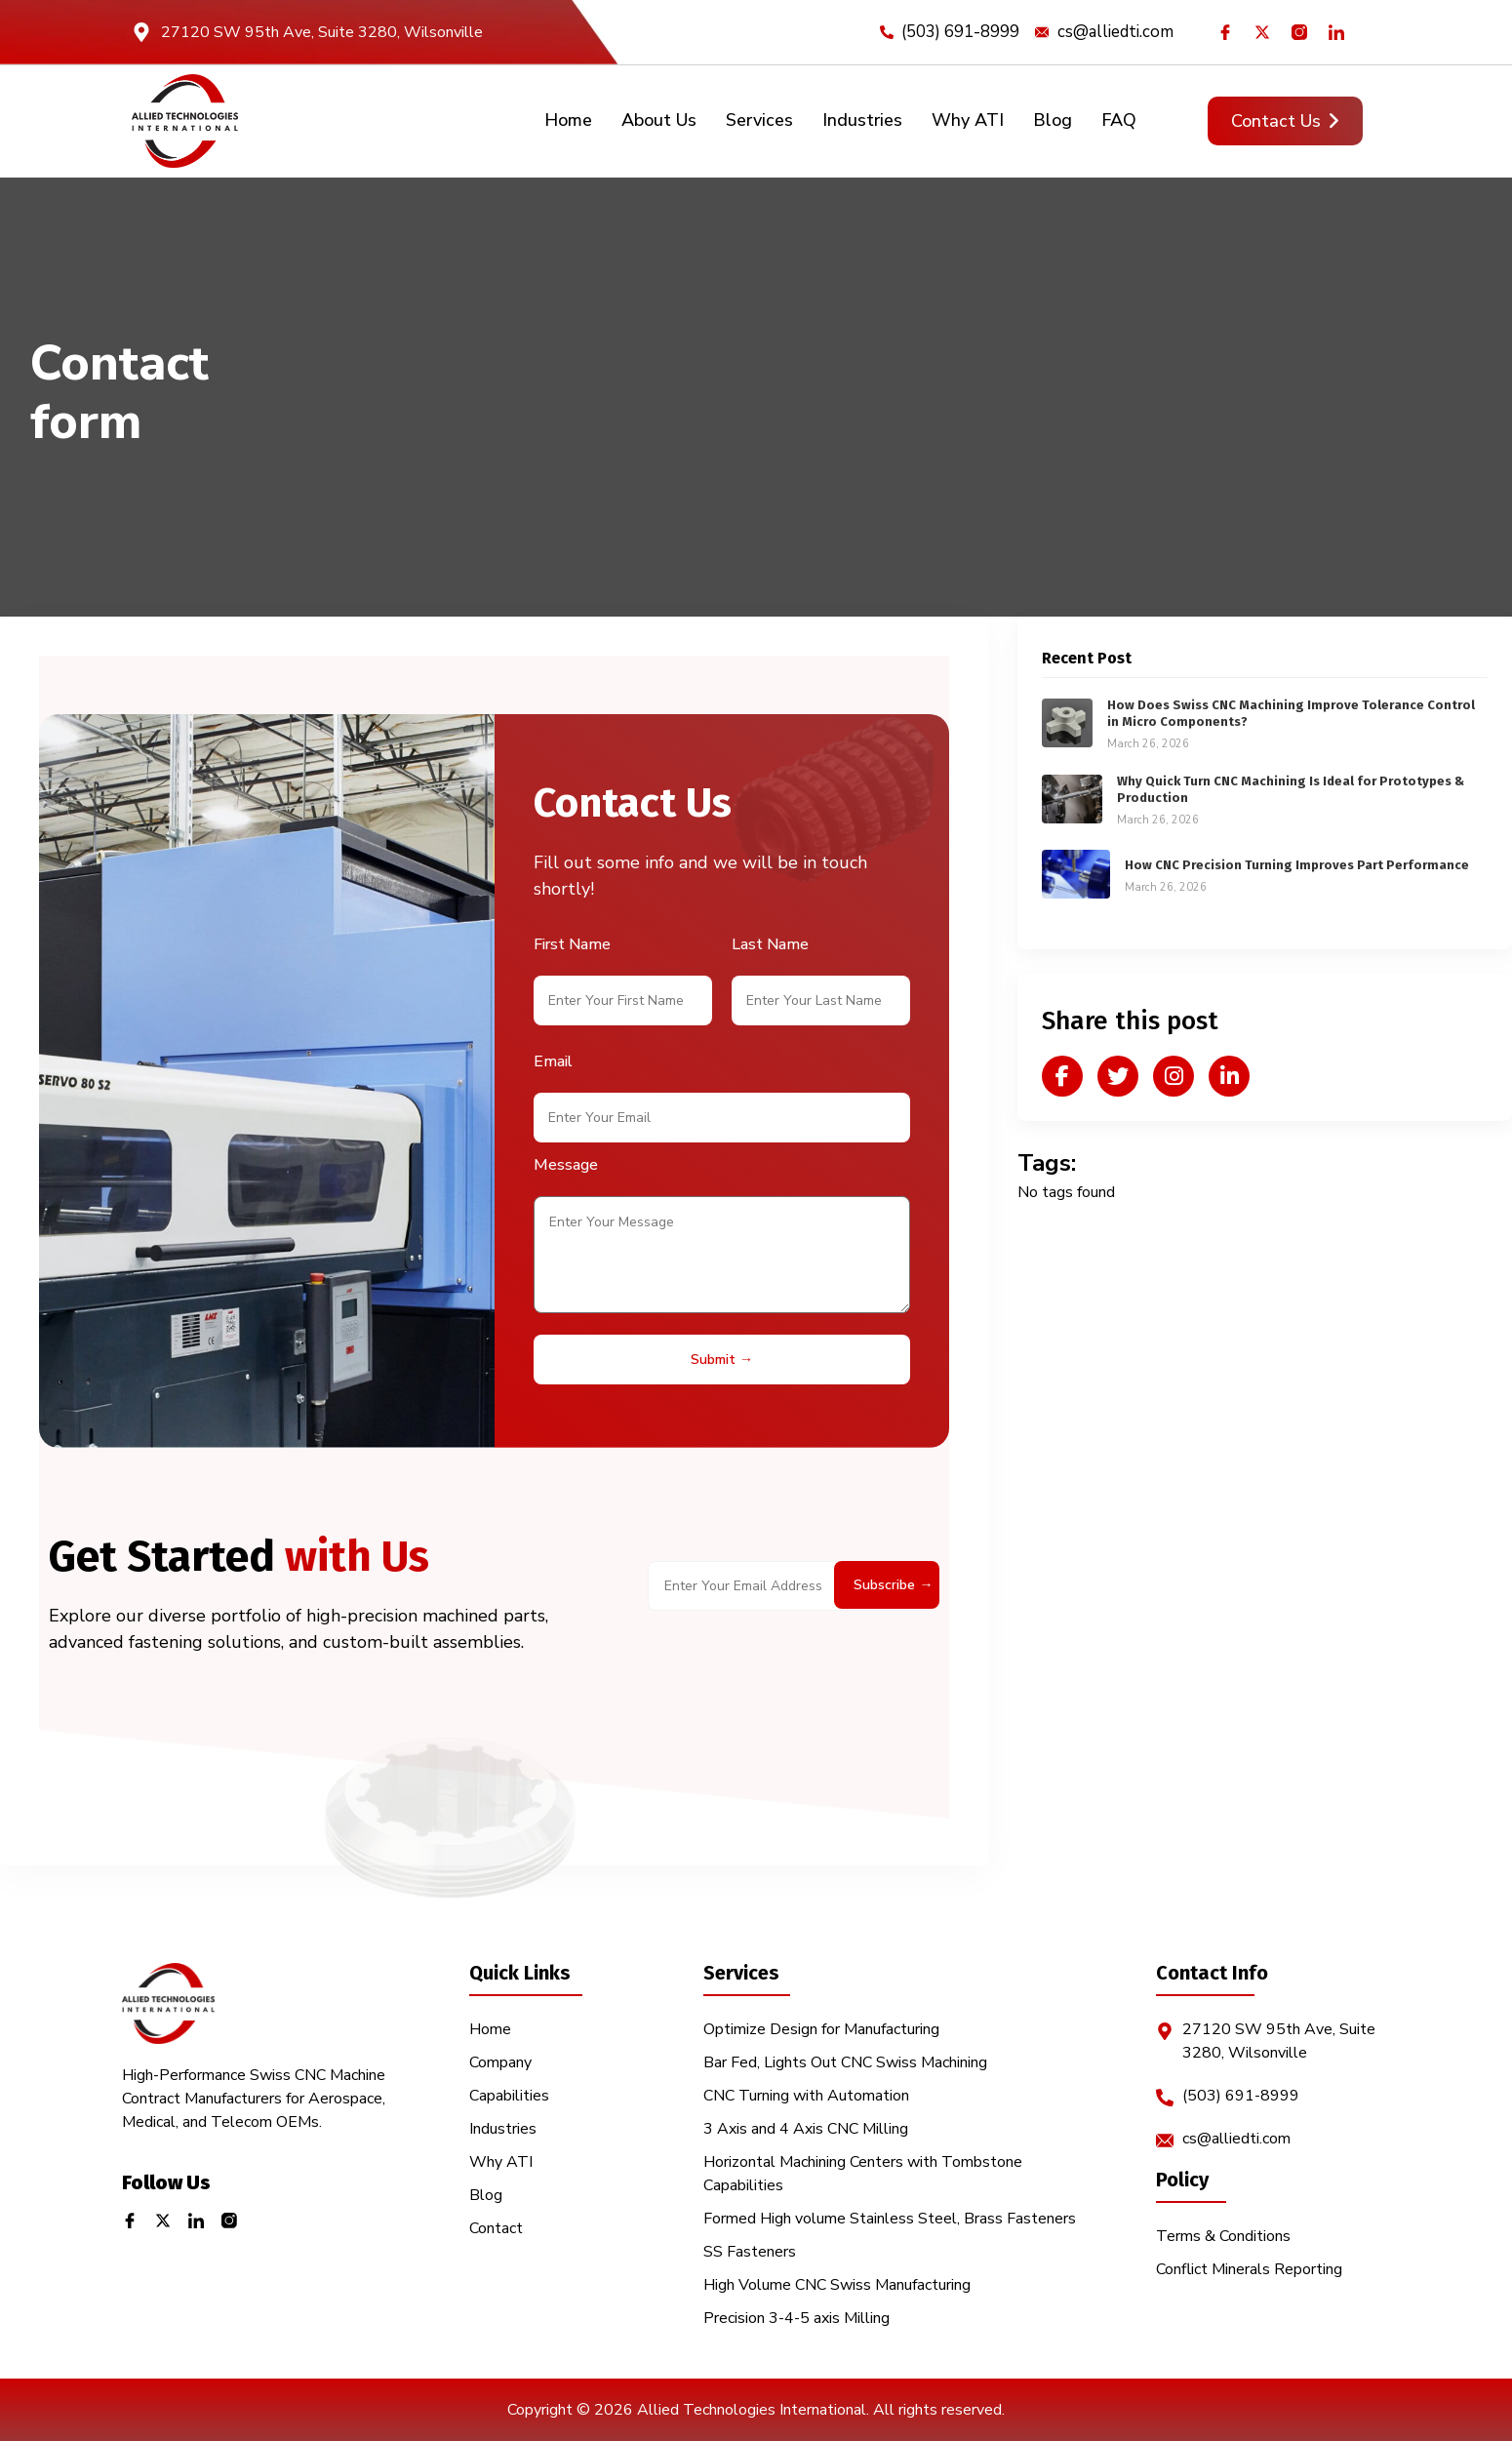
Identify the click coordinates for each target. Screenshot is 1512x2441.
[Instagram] (1303, 32)
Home (568, 120)
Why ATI (968, 120)
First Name (572, 944)
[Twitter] (1266, 32)
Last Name (770, 944)
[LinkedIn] (1340, 32)
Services (759, 120)
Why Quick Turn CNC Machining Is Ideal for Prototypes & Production (1290, 789)
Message (566, 1165)
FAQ (1118, 120)
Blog (1052, 120)
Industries (862, 120)
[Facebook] (1229, 32)
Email (553, 1061)
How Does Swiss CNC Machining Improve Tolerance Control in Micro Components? (1291, 713)
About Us (658, 120)
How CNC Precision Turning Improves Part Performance (1297, 865)
